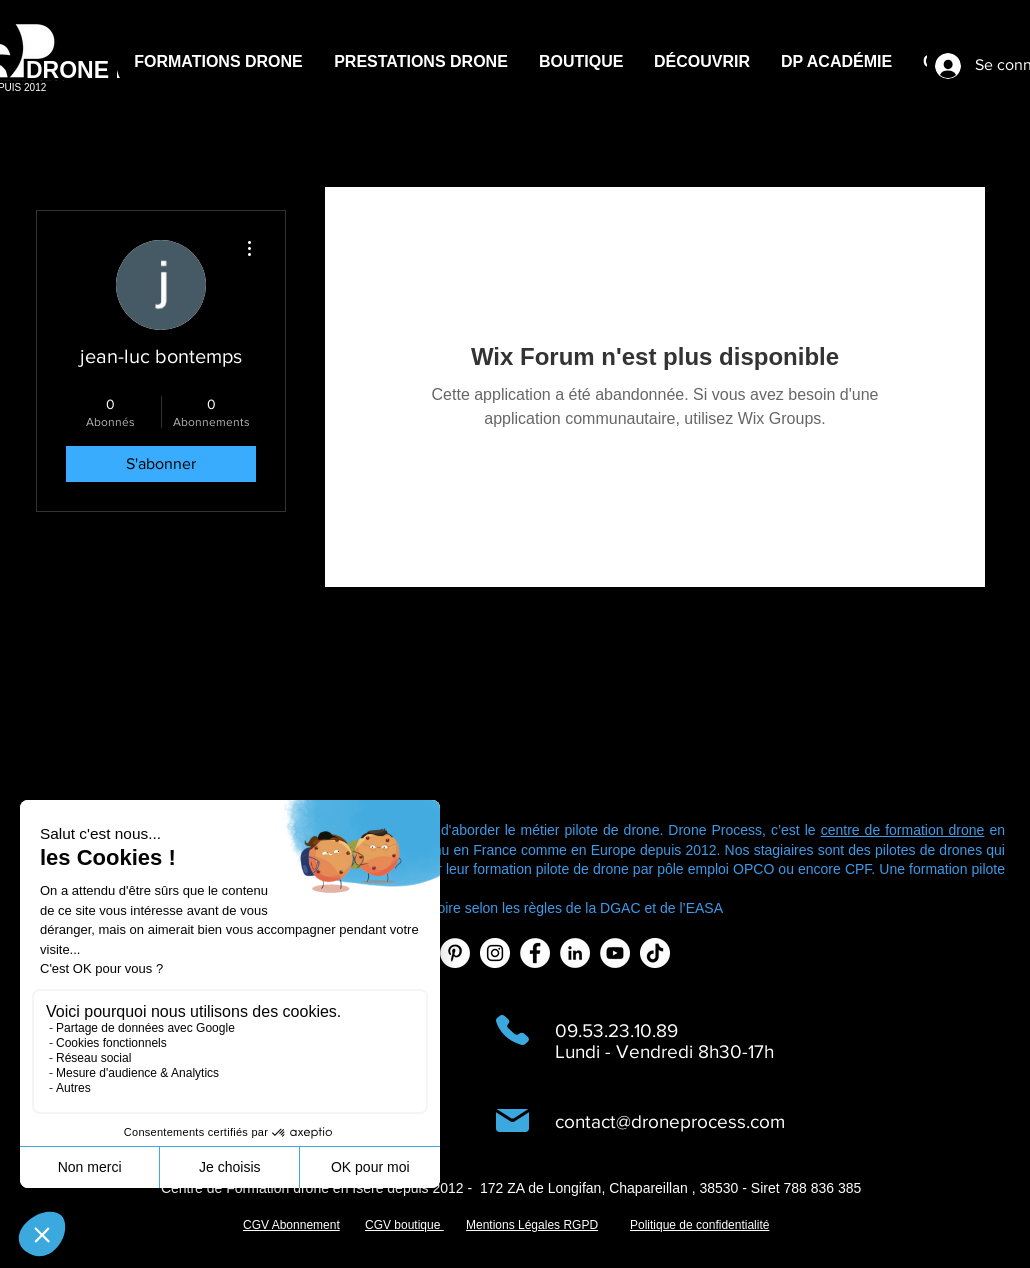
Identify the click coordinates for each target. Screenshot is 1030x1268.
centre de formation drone (903, 830)
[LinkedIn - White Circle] (575, 953)
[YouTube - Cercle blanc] (615, 953)
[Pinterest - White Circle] (455, 953)
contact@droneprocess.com (670, 1121)
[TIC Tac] (655, 953)
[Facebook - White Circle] (535, 953)
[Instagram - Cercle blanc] (495, 953)
